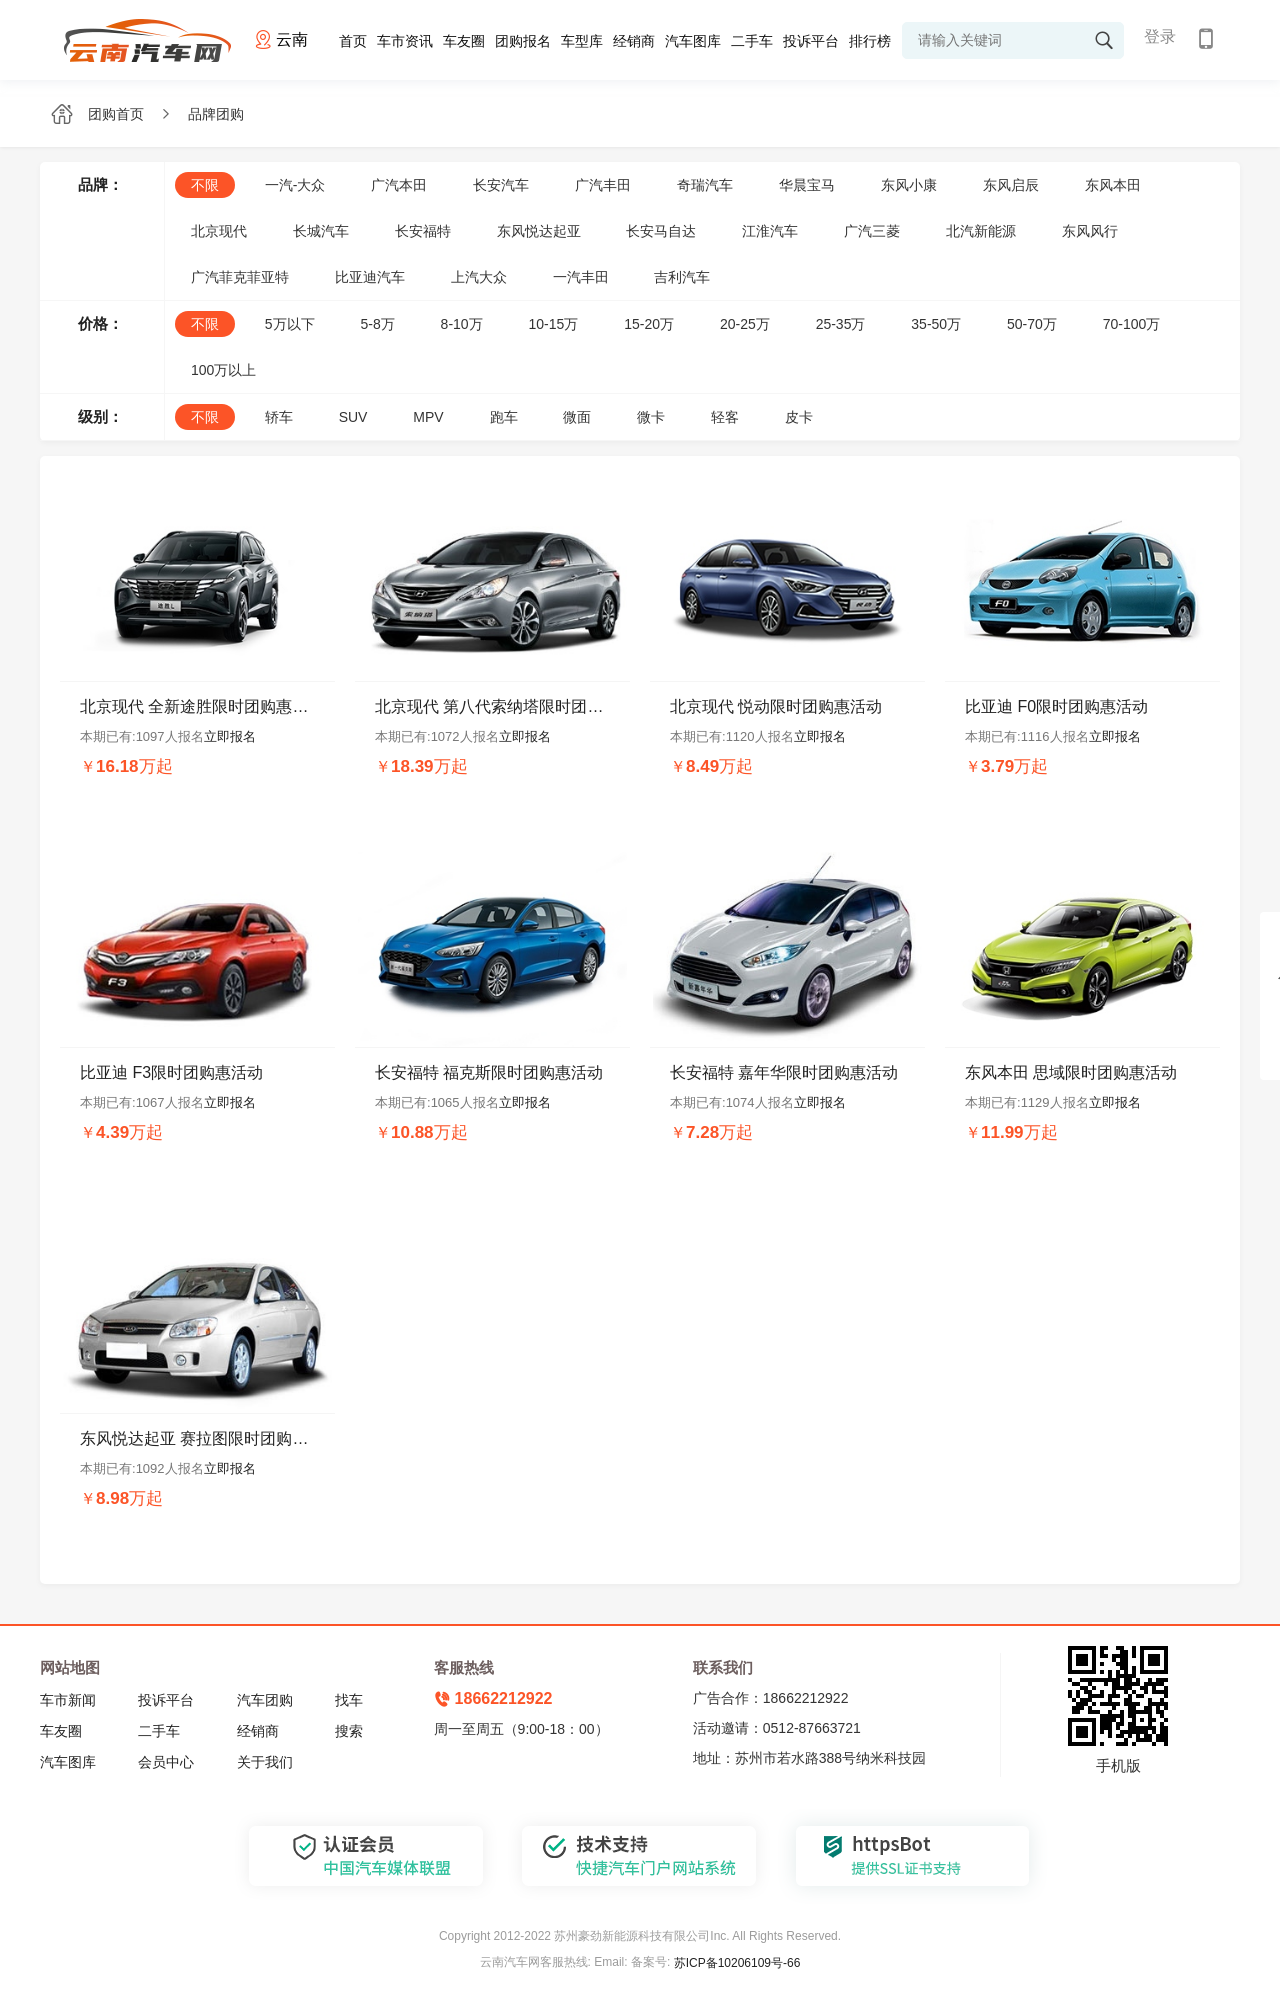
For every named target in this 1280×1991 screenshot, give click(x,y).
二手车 (752, 41)
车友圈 (464, 41)
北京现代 (219, 231)
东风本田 (1113, 185)
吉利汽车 (682, 277)
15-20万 (649, 324)
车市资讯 (405, 41)
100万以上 (223, 370)
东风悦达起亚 (539, 231)
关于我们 (265, 1762)
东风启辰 (1011, 185)
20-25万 (745, 324)
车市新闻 (68, 1700)
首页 (353, 41)
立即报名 (230, 736)
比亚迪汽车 (370, 277)
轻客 (725, 417)
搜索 (349, 1731)
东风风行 (1090, 231)
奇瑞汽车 (705, 185)
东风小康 (909, 185)
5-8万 (377, 324)
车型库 (582, 41)
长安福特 (423, 231)
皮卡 (799, 417)
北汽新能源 (981, 231)
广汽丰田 (603, 185)
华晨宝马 (807, 185)
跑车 (504, 417)
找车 (349, 1700)
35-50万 (936, 324)
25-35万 (841, 324)
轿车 (279, 417)
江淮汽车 (770, 231)
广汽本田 (399, 185)
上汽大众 (479, 277)
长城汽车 (321, 231)
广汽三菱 (872, 231)
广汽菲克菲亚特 (240, 277)
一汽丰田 (581, 277)
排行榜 (870, 41)
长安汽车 (501, 185)
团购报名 (523, 41)
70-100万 (1132, 324)
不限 (205, 185)
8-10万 (462, 324)
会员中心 (166, 1762)
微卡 (651, 417)
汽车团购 (265, 1700)
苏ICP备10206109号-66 (737, 1963)
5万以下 (290, 324)
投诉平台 (811, 41)
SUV (353, 417)
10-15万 (554, 324)
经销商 (634, 41)
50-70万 (1032, 324)
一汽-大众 (295, 185)
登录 (1160, 36)
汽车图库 (693, 41)
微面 (577, 417)
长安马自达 (661, 231)
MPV (428, 417)
